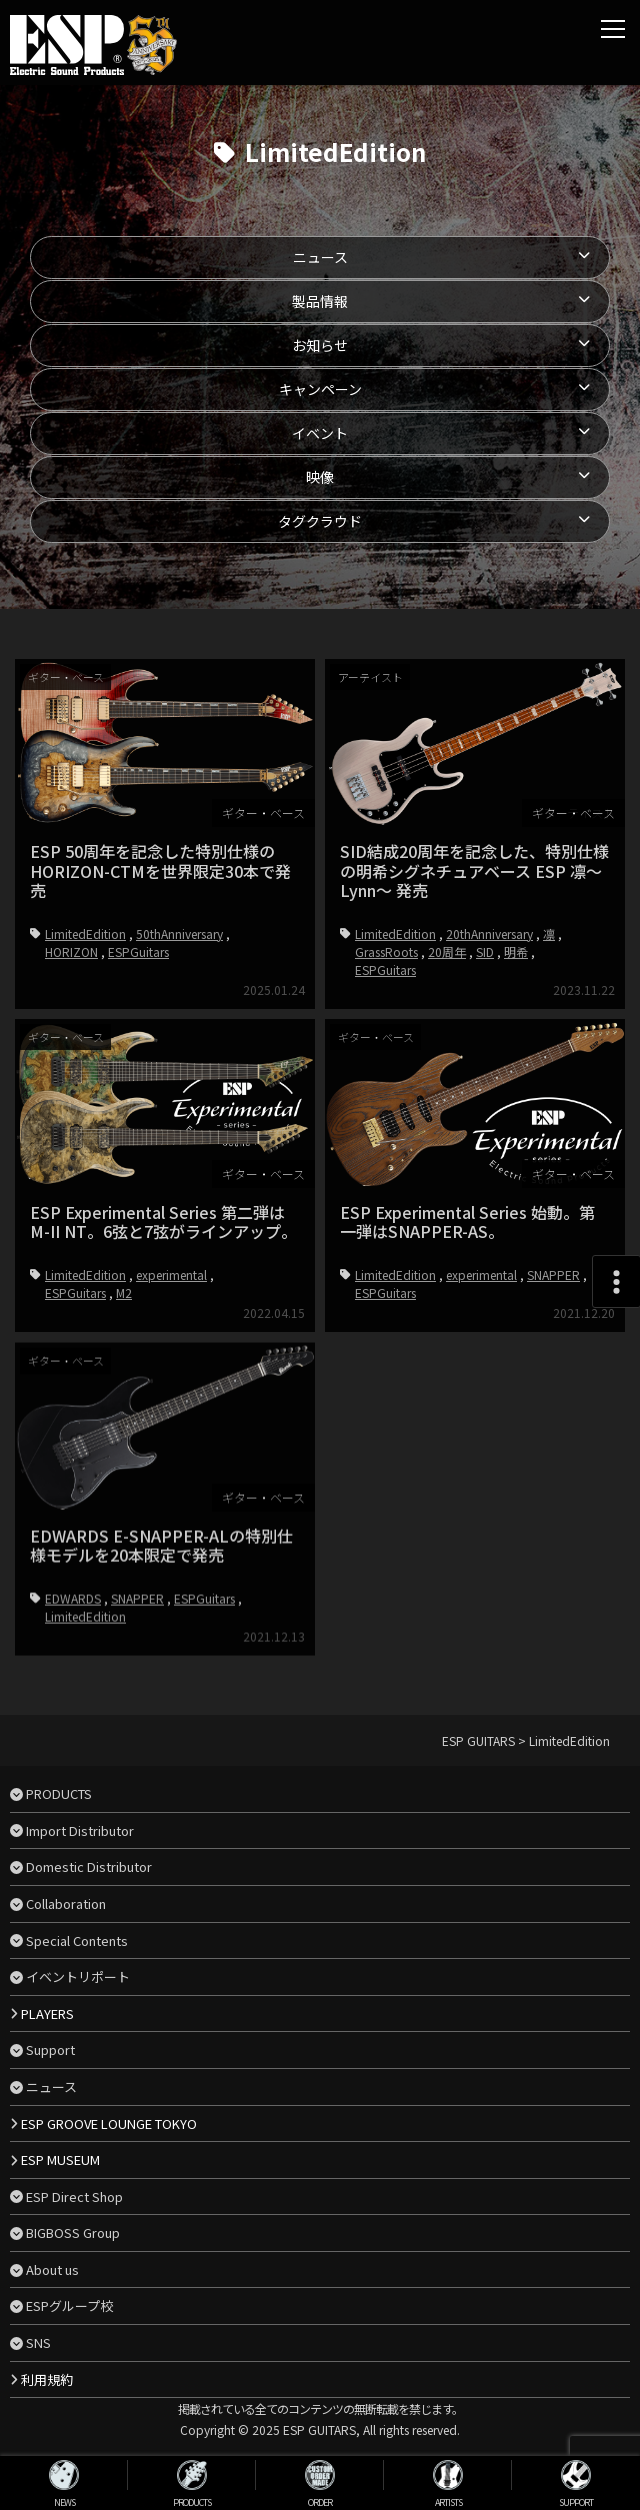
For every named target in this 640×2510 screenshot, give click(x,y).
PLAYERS (47, 2013)
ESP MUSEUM (60, 2159)
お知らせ (320, 345)
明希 (516, 951)
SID (485, 951)
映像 (320, 477)
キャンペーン (320, 389)
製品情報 (320, 301)
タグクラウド (320, 521)
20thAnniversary (489, 933)
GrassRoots (386, 951)
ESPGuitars (138, 951)
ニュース (320, 257)
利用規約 (47, 2379)
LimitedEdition (85, 933)
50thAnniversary (179, 933)
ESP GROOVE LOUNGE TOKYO (109, 2123)
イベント (320, 433)
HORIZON (71, 951)
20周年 (447, 951)
